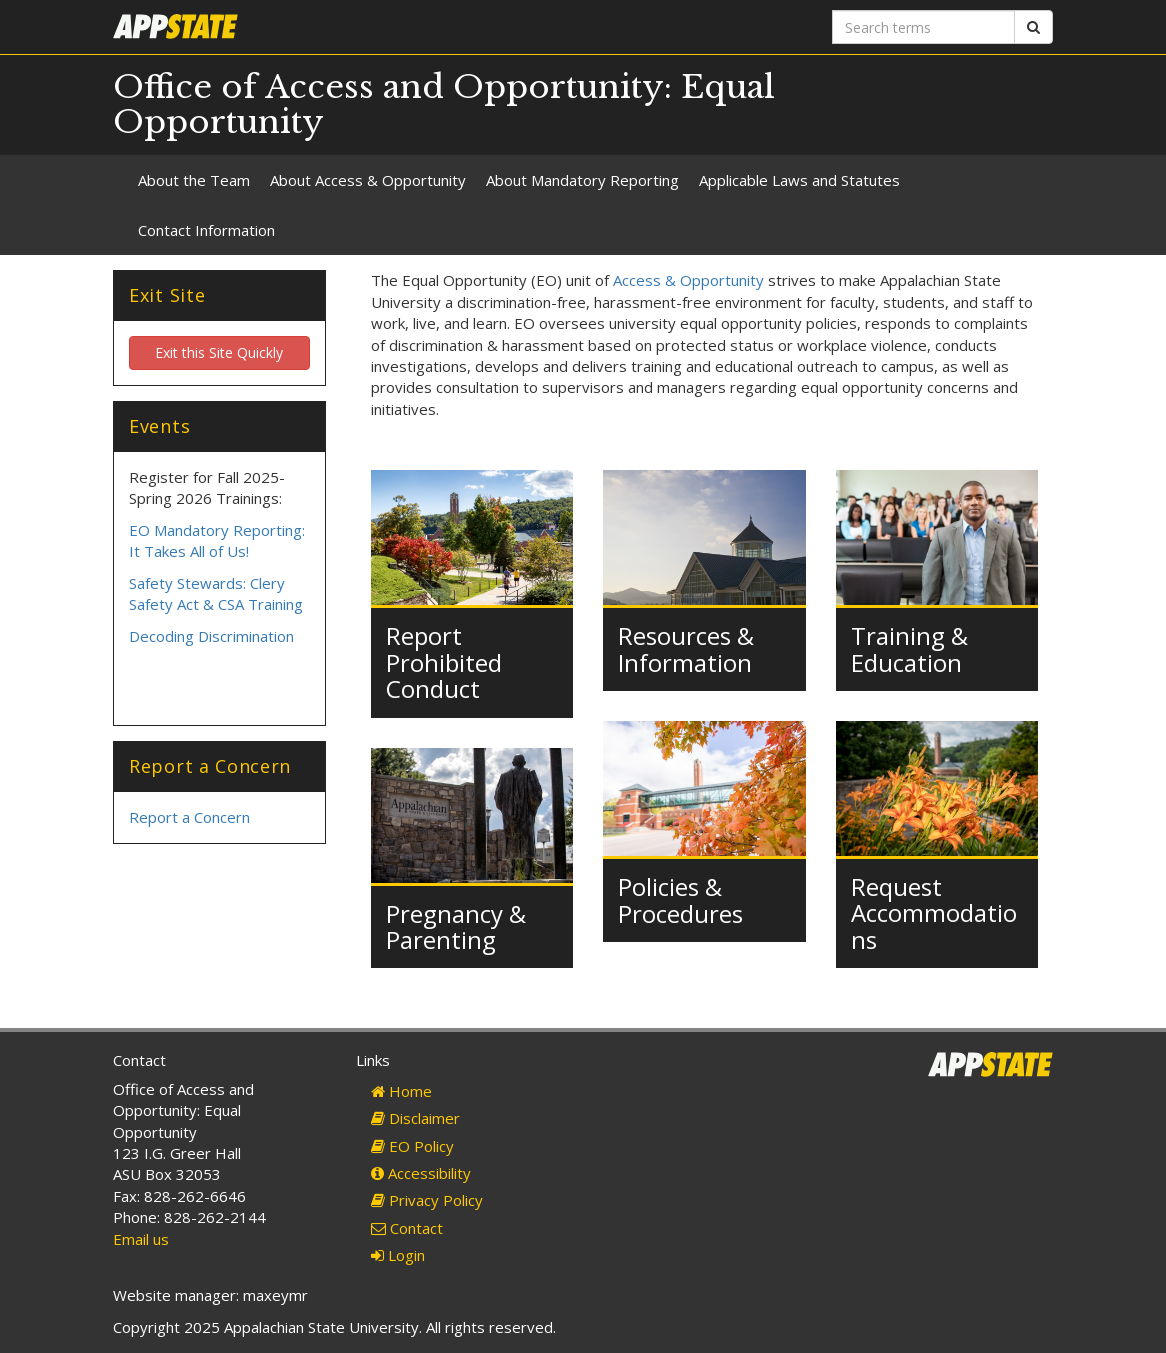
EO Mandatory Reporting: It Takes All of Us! (217, 540)
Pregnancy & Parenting (456, 926)
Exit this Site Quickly (219, 352)
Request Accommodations (934, 913)
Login (398, 1255)
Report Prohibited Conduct (444, 662)
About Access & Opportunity (368, 180)
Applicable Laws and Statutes (799, 180)
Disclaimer (415, 1118)
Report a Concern (189, 817)
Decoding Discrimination (211, 636)
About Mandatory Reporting (582, 180)
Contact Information (206, 230)
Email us (141, 1239)
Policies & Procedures (680, 899)
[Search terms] (923, 27)
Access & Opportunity (688, 280)
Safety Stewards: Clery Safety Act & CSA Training (216, 593)
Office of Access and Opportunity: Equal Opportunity (444, 104)
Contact (407, 1228)
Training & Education (909, 648)
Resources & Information (686, 648)
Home (401, 1091)
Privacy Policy (427, 1200)
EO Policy (412, 1146)
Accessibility (421, 1173)
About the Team (194, 180)
